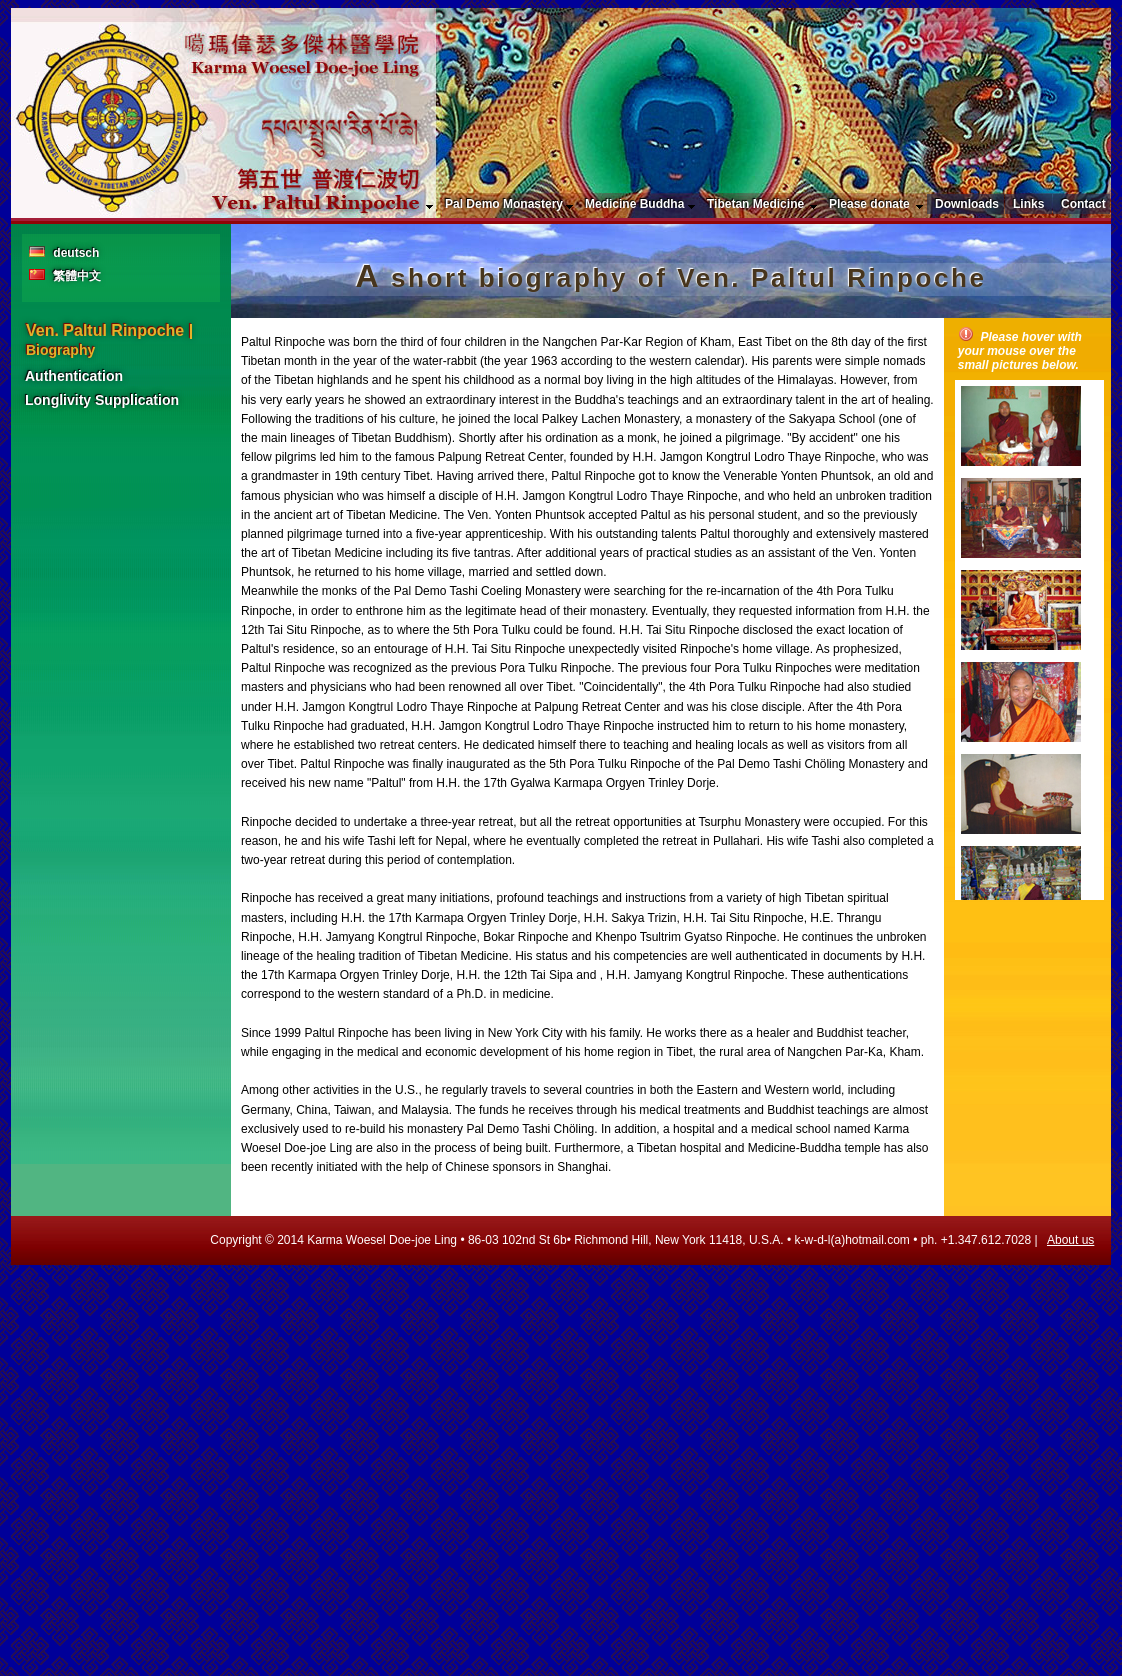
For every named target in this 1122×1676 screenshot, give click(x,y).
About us (1070, 1240)
